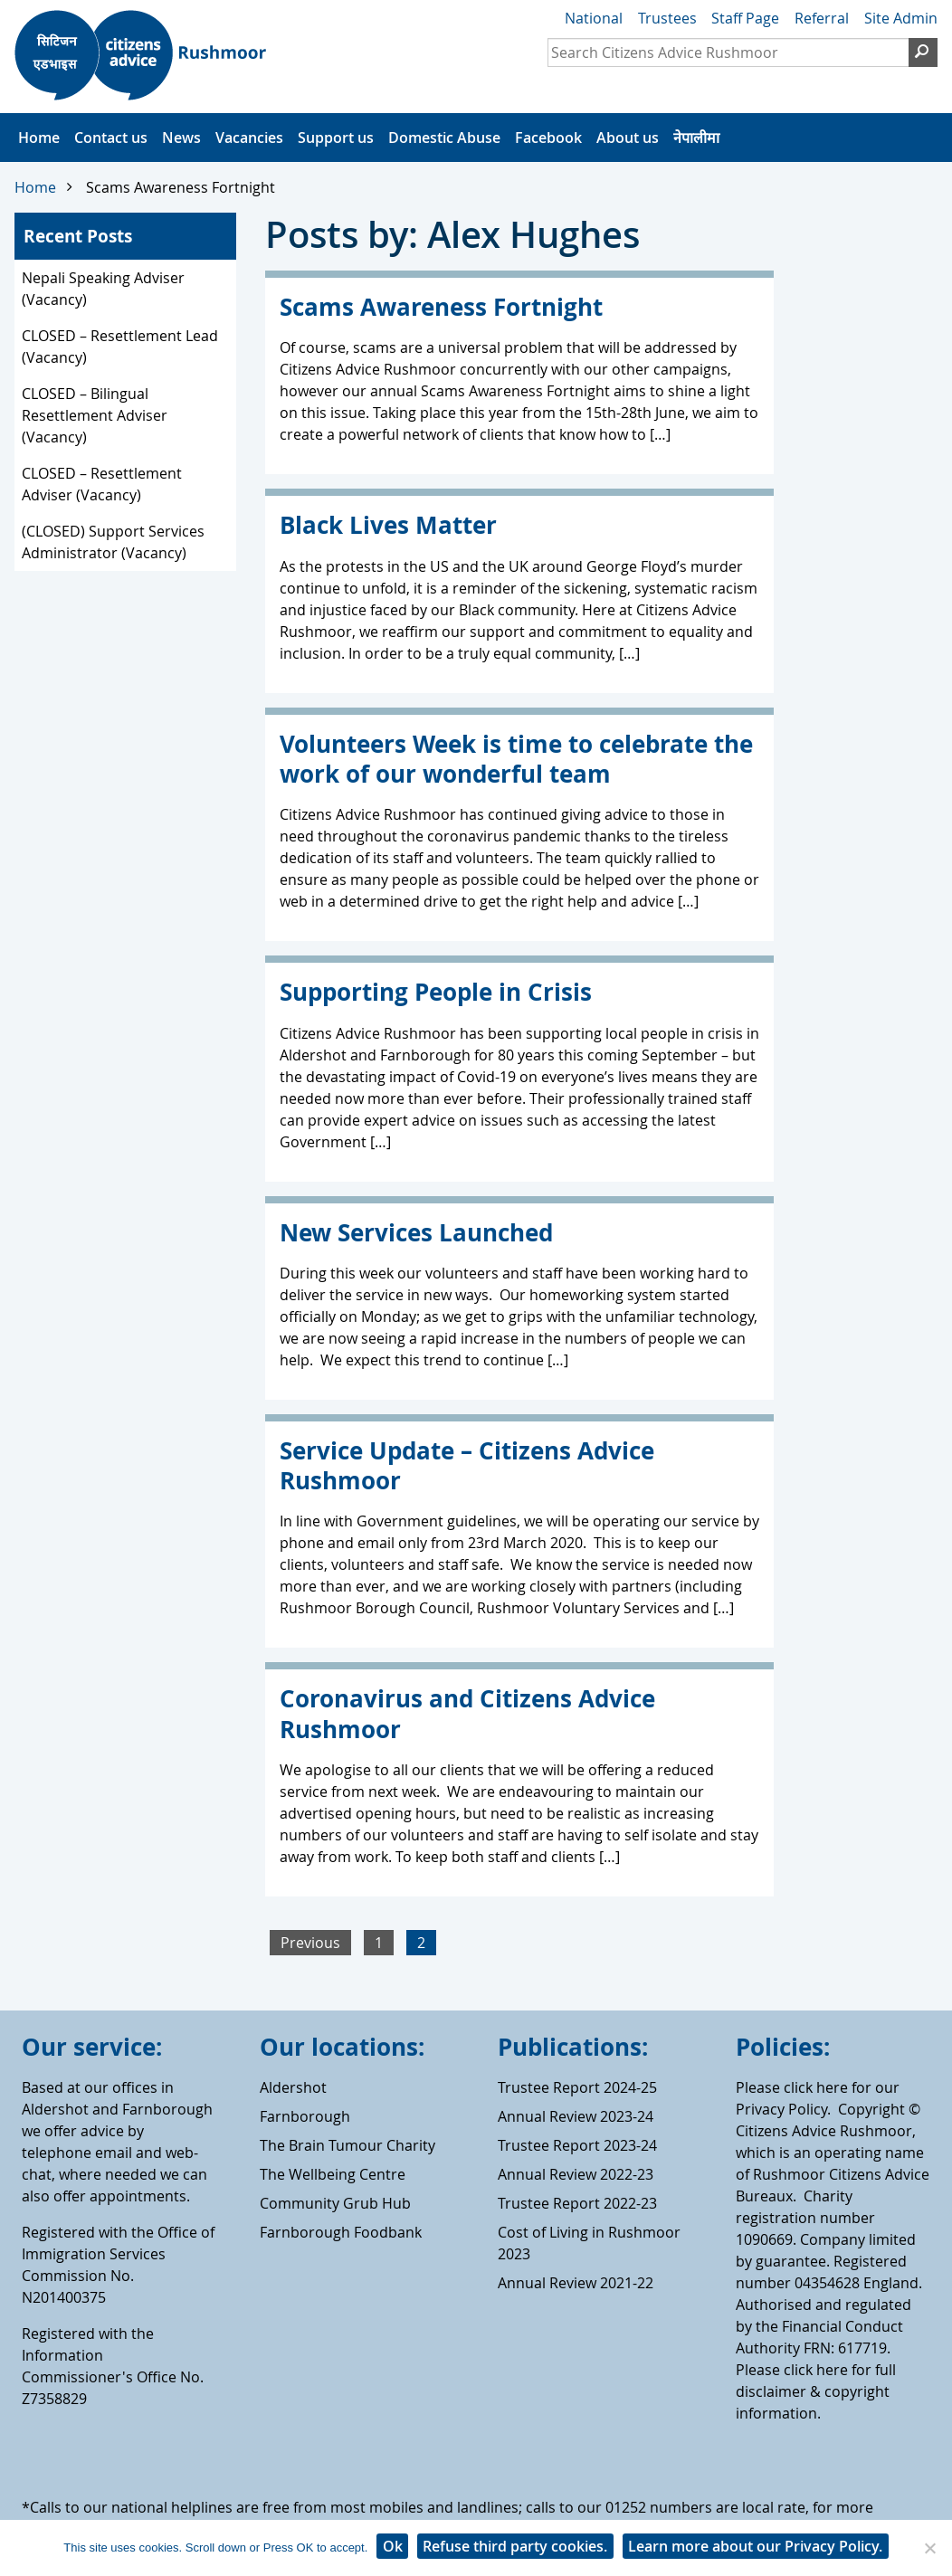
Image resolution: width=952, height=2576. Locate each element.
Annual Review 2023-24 (575, 2116)
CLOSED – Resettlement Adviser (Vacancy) (102, 484)
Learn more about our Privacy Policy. (755, 2546)
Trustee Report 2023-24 (577, 2145)
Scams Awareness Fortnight (180, 187)
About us (627, 137)
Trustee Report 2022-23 (577, 2203)
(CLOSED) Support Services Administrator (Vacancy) (113, 542)
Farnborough (305, 2116)
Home (39, 137)
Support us (336, 137)
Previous (310, 1943)
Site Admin (901, 18)
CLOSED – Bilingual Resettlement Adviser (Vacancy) (94, 415)
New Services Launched (416, 1233)
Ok (393, 2546)
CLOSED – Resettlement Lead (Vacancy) (120, 346)
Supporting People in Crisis (436, 992)
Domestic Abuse (444, 137)
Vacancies (249, 137)
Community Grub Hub (335, 2203)
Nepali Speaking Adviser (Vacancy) (103, 288)
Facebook (548, 137)
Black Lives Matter (388, 525)
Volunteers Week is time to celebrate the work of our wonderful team (516, 759)
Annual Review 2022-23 (575, 2174)
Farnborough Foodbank (341, 2232)
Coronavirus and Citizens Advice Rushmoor (467, 1713)
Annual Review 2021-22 (575, 2283)
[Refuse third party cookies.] (929, 2548)
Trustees (667, 18)
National (594, 18)
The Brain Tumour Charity (347, 2145)
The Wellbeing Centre (332, 2174)
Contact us (111, 137)
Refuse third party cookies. (515, 2546)
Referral (822, 18)
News (181, 137)
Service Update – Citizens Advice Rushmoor (467, 1466)
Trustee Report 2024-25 (577, 2087)
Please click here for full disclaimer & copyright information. (816, 2391)
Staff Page (745, 18)
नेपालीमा (696, 137)
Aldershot (293, 2087)
